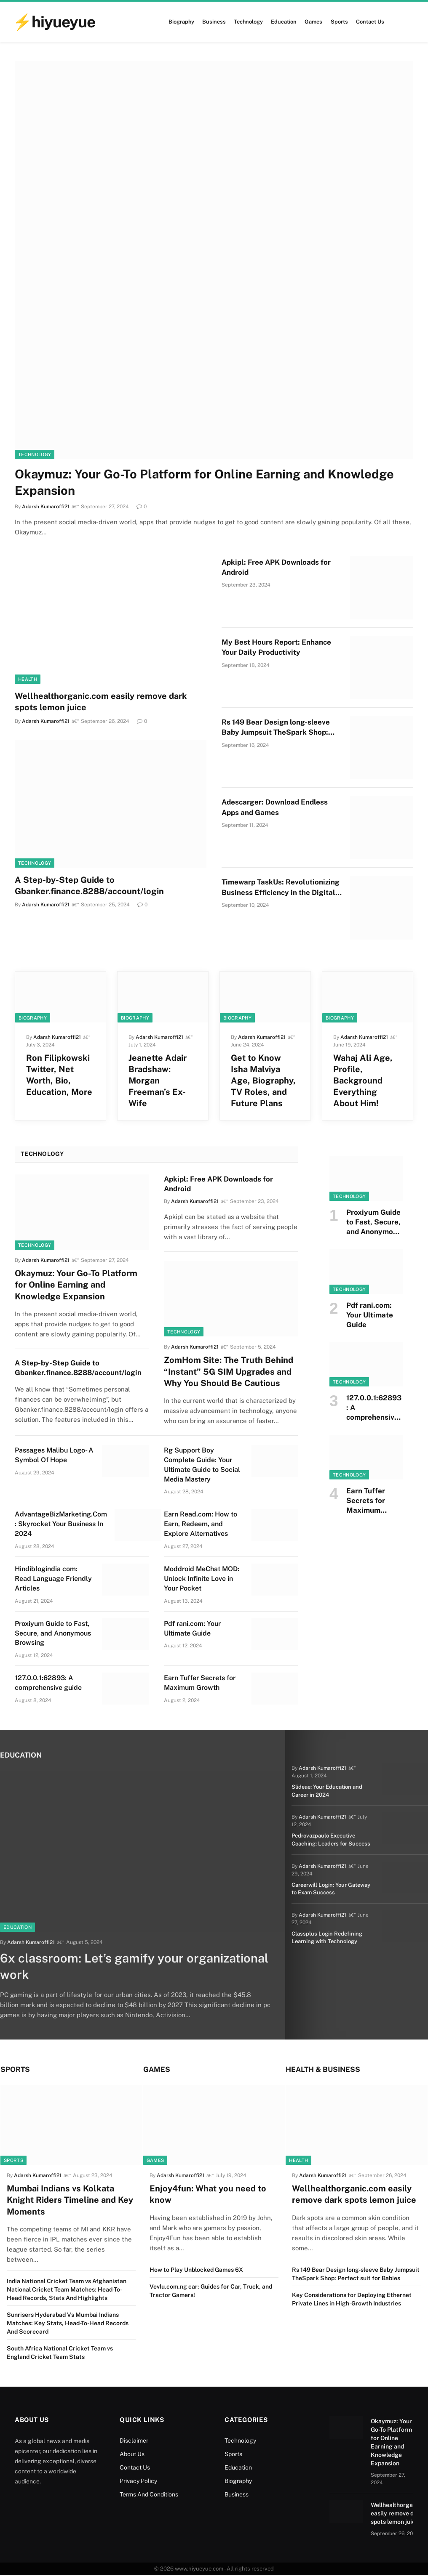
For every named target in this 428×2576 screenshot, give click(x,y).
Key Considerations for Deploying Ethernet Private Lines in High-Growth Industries (352, 2300)
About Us (132, 2455)
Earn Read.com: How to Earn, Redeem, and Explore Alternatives (200, 1524)
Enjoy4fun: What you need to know (208, 2195)
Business (214, 22)
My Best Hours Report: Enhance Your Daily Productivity (276, 647)
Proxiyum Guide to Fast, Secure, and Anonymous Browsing (53, 1633)
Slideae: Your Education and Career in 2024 (325, 1790)
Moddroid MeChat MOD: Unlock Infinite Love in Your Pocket (201, 1578)
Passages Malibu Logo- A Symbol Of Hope (54, 1455)
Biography (181, 22)
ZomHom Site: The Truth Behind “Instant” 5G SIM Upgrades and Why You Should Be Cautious (228, 1371)
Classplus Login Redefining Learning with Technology (324, 1933)
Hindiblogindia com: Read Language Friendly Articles (53, 1578)
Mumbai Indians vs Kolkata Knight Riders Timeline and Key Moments (70, 2201)
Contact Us (370, 22)
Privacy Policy (138, 2482)
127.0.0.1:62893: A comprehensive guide (48, 1683)
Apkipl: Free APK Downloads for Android (276, 567)
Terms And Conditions (149, 2495)
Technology (248, 22)
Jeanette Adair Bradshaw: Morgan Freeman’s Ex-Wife (157, 1081)
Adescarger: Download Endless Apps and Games (275, 807)
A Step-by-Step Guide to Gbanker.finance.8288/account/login (89, 885)
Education (284, 22)
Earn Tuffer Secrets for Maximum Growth (199, 1683)
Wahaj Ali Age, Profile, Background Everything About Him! (363, 1081)
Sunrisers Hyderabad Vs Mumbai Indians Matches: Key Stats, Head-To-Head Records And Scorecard (67, 2324)
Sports (339, 22)
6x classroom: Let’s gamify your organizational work (94, 1967)
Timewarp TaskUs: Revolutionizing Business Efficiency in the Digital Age (281, 888)
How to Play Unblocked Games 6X (196, 2270)
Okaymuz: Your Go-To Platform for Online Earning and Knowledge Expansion (204, 482)
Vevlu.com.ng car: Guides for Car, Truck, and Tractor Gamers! (211, 2291)
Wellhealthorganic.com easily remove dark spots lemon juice (101, 701)
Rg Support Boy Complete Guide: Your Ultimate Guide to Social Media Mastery (202, 1464)
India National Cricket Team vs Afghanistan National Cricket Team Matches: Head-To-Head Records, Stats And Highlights (66, 2290)
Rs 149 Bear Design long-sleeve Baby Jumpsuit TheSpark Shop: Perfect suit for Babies (276, 728)
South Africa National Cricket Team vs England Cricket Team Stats (60, 2353)
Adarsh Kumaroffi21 (46, 721)
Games (313, 22)
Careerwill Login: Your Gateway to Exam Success (333, 1885)
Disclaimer (134, 2441)
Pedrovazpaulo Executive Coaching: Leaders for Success (329, 1838)
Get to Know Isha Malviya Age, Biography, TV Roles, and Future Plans (263, 1081)
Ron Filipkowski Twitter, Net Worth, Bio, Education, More (59, 1075)
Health (27, 679)
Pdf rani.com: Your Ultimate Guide (192, 1628)
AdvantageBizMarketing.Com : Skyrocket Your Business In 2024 (61, 1524)
